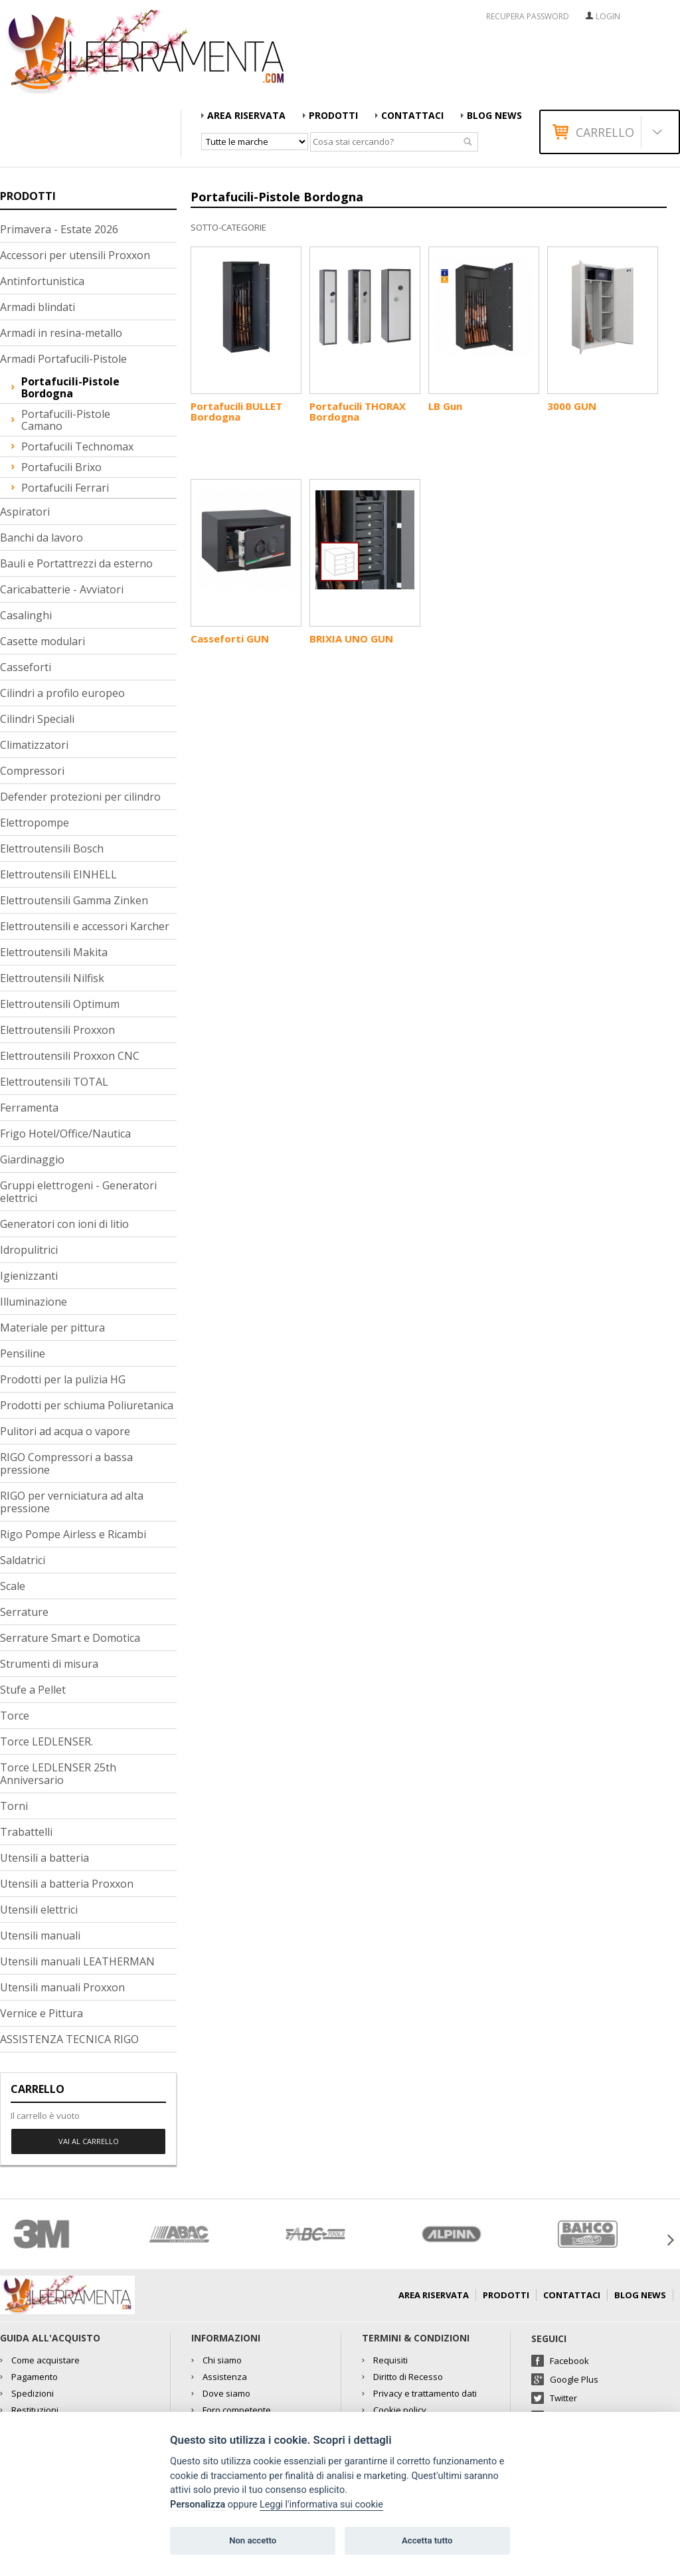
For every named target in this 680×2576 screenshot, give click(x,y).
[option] (68, 2234)
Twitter (563, 2398)
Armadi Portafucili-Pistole (63, 358)
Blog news (494, 115)
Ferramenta (29, 1107)
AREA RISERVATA (246, 115)
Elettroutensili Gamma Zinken (74, 900)
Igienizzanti (29, 1275)
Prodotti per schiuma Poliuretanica (86, 1405)
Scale (12, 1586)
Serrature (24, 1612)
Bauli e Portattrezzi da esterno (76, 563)
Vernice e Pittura (41, 2013)
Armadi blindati (37, 307)
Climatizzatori (34, 745)
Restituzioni (34, 2410)
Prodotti (333, 115)
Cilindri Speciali (37, 719)
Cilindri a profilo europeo (62, 693)
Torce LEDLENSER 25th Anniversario (58, 1773)
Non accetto (252, 2540)
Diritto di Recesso (408, 2377)
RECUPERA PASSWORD (527, 17)
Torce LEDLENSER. (46, 1741)
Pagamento (34, 2377)
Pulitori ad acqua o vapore (65, 1431)
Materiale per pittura (52, 1327)
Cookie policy (399, 2410)
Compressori (32, 770)
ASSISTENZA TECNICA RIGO (69, 2039)
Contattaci (412, 115)
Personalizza (197, 2504)
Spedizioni (32, 2393)
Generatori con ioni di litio (64, 1224)
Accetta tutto (427, 2540)
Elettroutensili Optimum (60, 1004)
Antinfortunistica (42, 281)
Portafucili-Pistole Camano (65, 420)
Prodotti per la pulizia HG (63, 1379)
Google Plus (574, 2379)
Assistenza (225, 2377)
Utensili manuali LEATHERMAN (77, 1961)
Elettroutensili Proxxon (57, 1030)
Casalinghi (26, 615)
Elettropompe (34, 822)
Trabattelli (26, 1832)
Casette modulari (42, 641)
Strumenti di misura (49, 1663)
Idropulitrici (29, 1249)
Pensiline (22, 1353)
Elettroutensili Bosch (52, 848)
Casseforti (25, 667)
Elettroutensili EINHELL (58, 874)
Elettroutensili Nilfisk (52, 978)
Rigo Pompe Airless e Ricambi (73, 1534)
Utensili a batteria (44, 1857)
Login (608, 16)
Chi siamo (222, 2360)
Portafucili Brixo (61, 467)
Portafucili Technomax (77, 446)
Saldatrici (22, 1560)
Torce (14, 1715)
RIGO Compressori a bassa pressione (66, 1463)
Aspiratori (25, 511)
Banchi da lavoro (41, 537)
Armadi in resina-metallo (61, 333)
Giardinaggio (32, 1159)
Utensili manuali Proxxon (62, 1987)
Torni (14, 1806)
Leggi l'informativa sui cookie (321, 2504)
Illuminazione (33, 1301)
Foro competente (237, 2410)
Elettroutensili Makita (54, 952)
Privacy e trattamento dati (425, 2393)
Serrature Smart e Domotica (70, 1638)
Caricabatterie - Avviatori (62, 589)
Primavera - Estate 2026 (59, 229)
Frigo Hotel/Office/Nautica (65, 1133)
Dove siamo (226, 2393)
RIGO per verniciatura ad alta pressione (71, 1502)
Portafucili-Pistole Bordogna (70, 387)
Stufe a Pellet (33, 1689)
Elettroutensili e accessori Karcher (84, 926)
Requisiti (390, 2360)
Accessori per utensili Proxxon (75, 255)
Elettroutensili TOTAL (54, 1081)
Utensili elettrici (39, 1909)
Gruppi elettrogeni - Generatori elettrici (78, 1191)
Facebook (569, 2361)
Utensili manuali (40, 1935)
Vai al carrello (88, 2141)
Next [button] (670, 2240)
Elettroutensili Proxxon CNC (69, 1055)
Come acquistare (45, 2360)
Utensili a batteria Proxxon (66, 1883)
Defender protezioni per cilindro (80, 796)
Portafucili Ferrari (65, 487)
